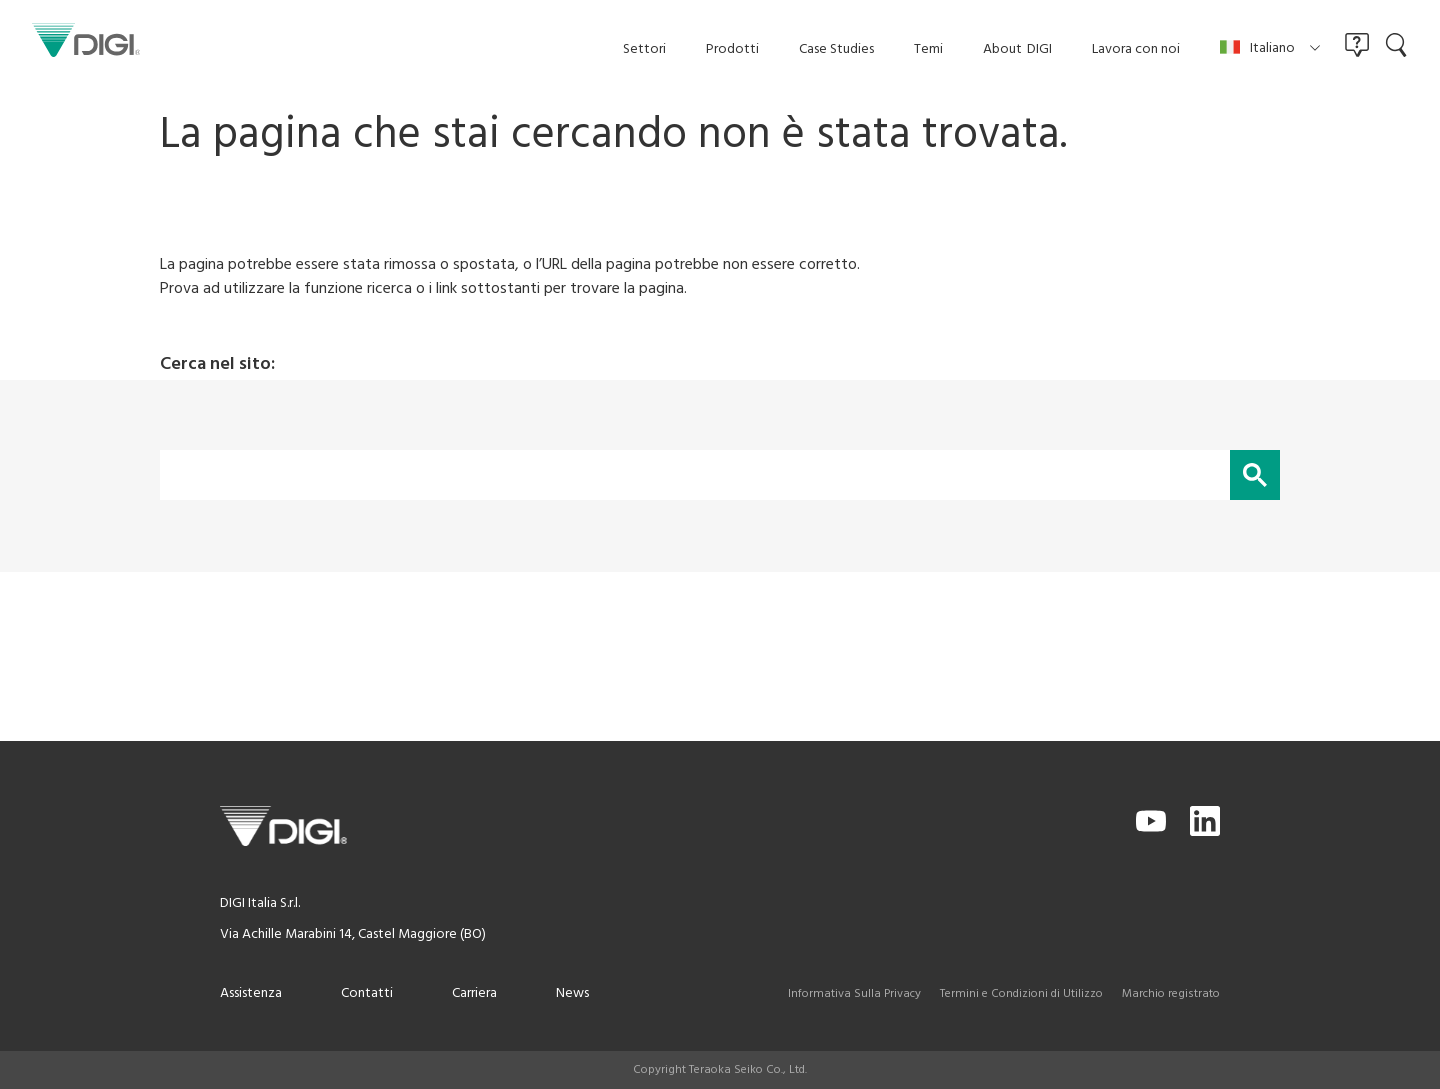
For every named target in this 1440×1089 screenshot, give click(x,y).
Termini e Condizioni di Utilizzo (1021, 994)
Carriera (474, 993)
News (572, 993)
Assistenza (251, 993)
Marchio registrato (1171, 994)
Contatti (367, 993)
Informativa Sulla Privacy (854, 994)
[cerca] (693, 475)
